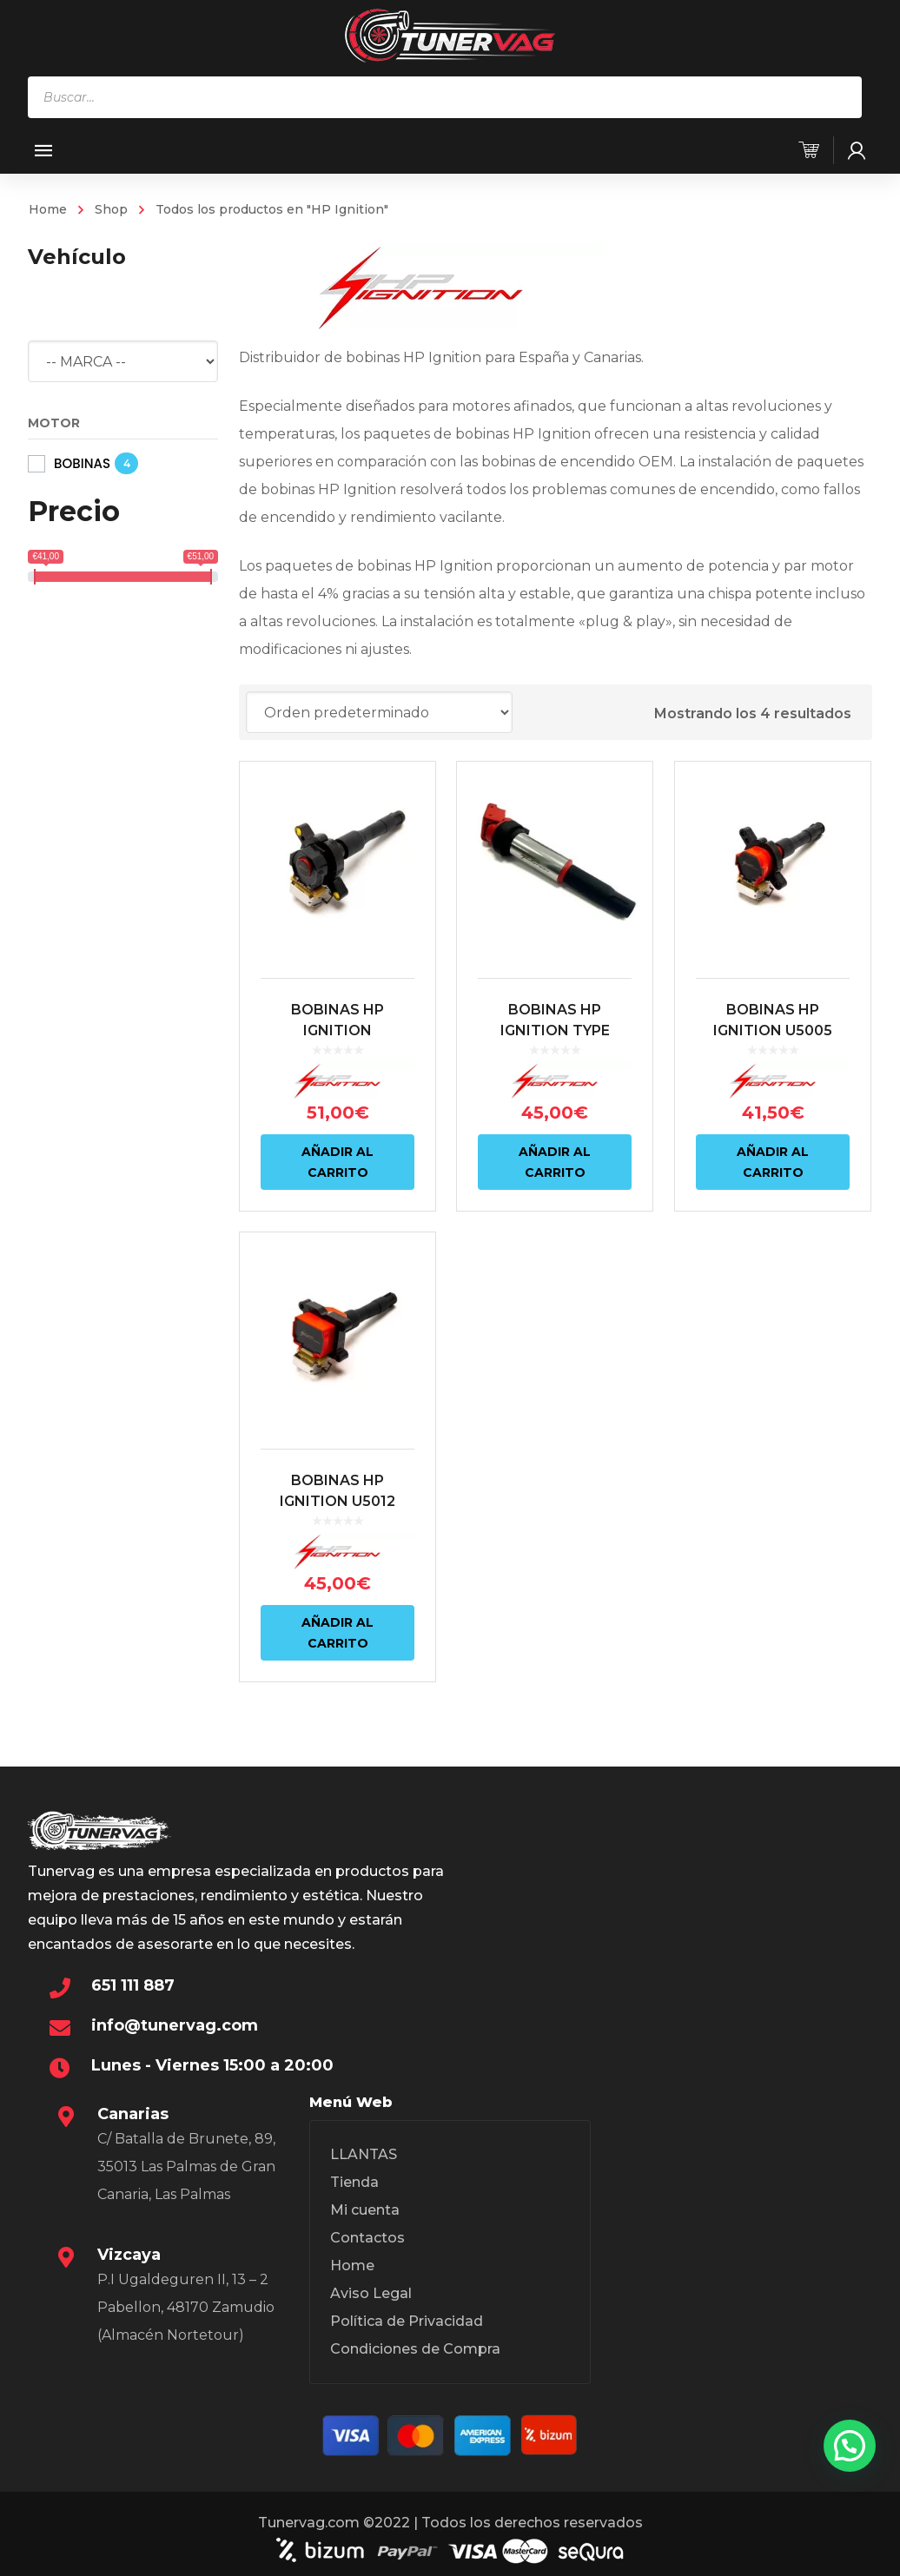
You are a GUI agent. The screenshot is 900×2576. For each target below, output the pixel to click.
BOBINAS (82, 463)
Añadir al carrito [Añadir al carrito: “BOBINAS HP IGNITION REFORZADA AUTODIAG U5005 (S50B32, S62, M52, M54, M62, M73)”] (337, 1162)
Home (48, 209)
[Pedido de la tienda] (379, 712)
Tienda (354, 2182)
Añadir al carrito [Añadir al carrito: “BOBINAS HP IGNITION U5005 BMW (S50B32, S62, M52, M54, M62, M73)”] (773, 1162)
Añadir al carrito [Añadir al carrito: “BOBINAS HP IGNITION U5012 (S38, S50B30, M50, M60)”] (337, 1633)
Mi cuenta (365, 2210)
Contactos (367, 2237)
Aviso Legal (371, 2293)
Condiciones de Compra (415, 2349)
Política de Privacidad (406, 2321)
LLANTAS (363, 2154)
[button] (850, 2446)
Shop (111, 209)
